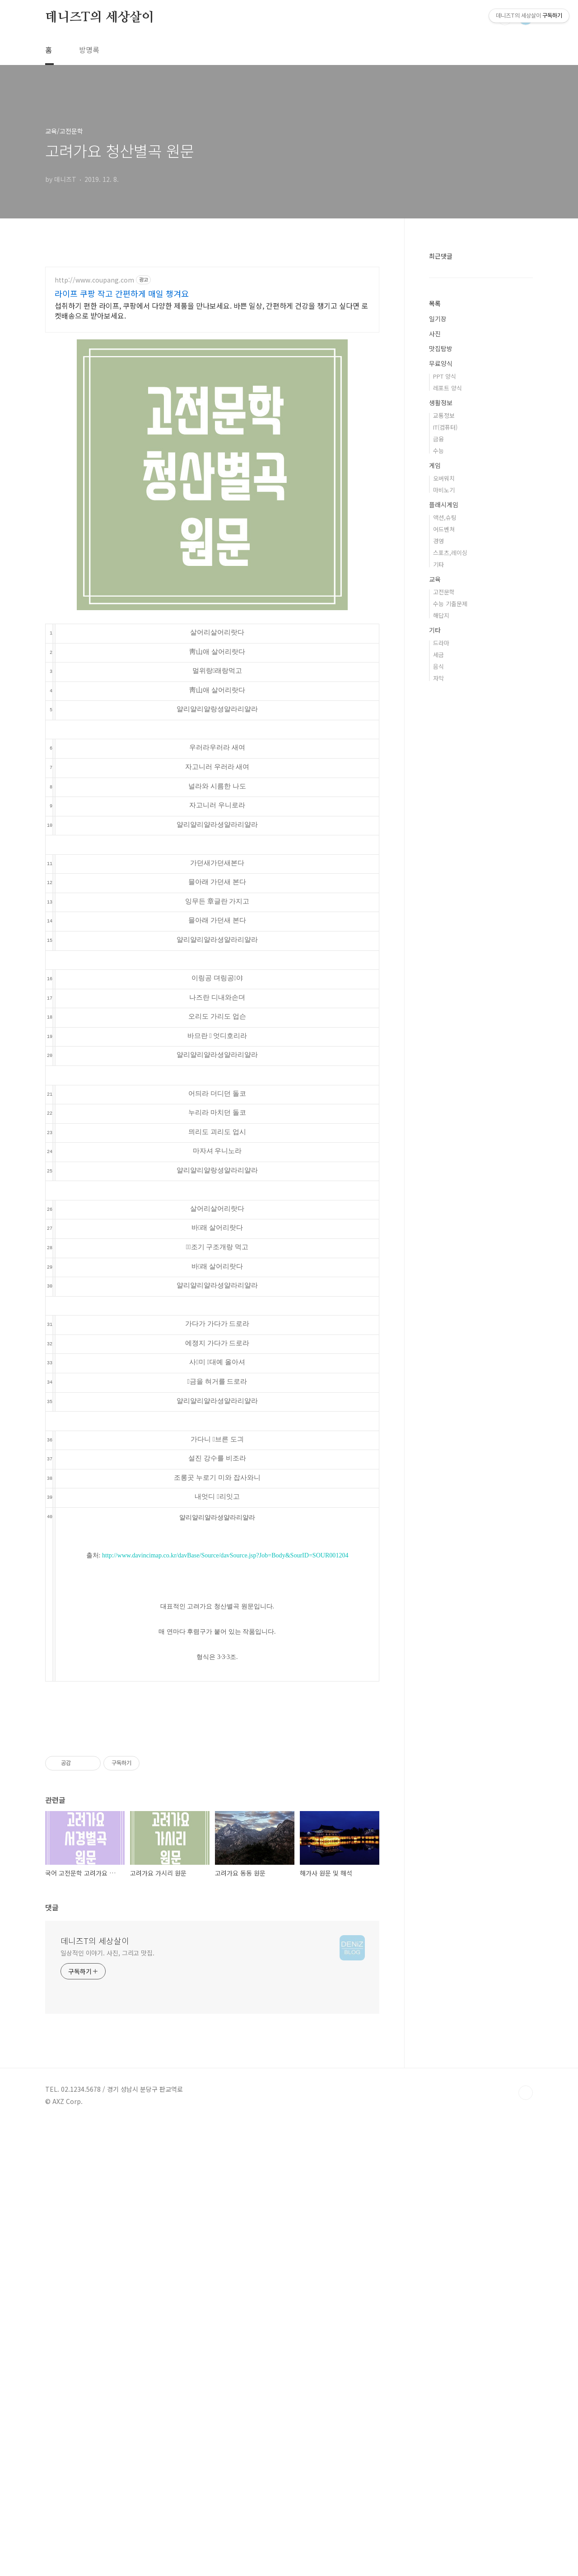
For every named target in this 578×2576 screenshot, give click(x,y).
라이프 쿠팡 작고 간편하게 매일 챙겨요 (122, 419)
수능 (438, 721)
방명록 (89, 49)
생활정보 (440, 673)
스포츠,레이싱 (450, 823)
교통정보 (444, 686)
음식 (438, 937)
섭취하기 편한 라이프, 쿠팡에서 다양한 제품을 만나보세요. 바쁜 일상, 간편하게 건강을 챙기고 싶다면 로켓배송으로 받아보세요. (211, 436)
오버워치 (444, 749)
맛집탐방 (440, 619)
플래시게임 (443, 775)
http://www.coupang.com (94, 406)
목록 (435, 574)
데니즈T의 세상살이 (99, 17)
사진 (435, 604)
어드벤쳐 (444, 800)
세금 (438, 925)
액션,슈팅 (445, 788)
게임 (435, 736)
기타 (438, 835)
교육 (435, 849)
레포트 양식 (447, 658)
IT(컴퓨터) (445, 698)
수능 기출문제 (450, 874)
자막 (438, 949)
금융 (438, 709)
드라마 (441, 913)
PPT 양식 (444, 647)
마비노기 (444, 760)
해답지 (441, 886)
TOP (525, 2546)
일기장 (438, 589)
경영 (438, 811)
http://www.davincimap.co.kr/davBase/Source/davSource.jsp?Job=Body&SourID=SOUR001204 (225, 1681)
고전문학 (444, 862)
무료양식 (440, 634)
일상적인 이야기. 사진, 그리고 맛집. (107, 2405)
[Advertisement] (212, 314)
